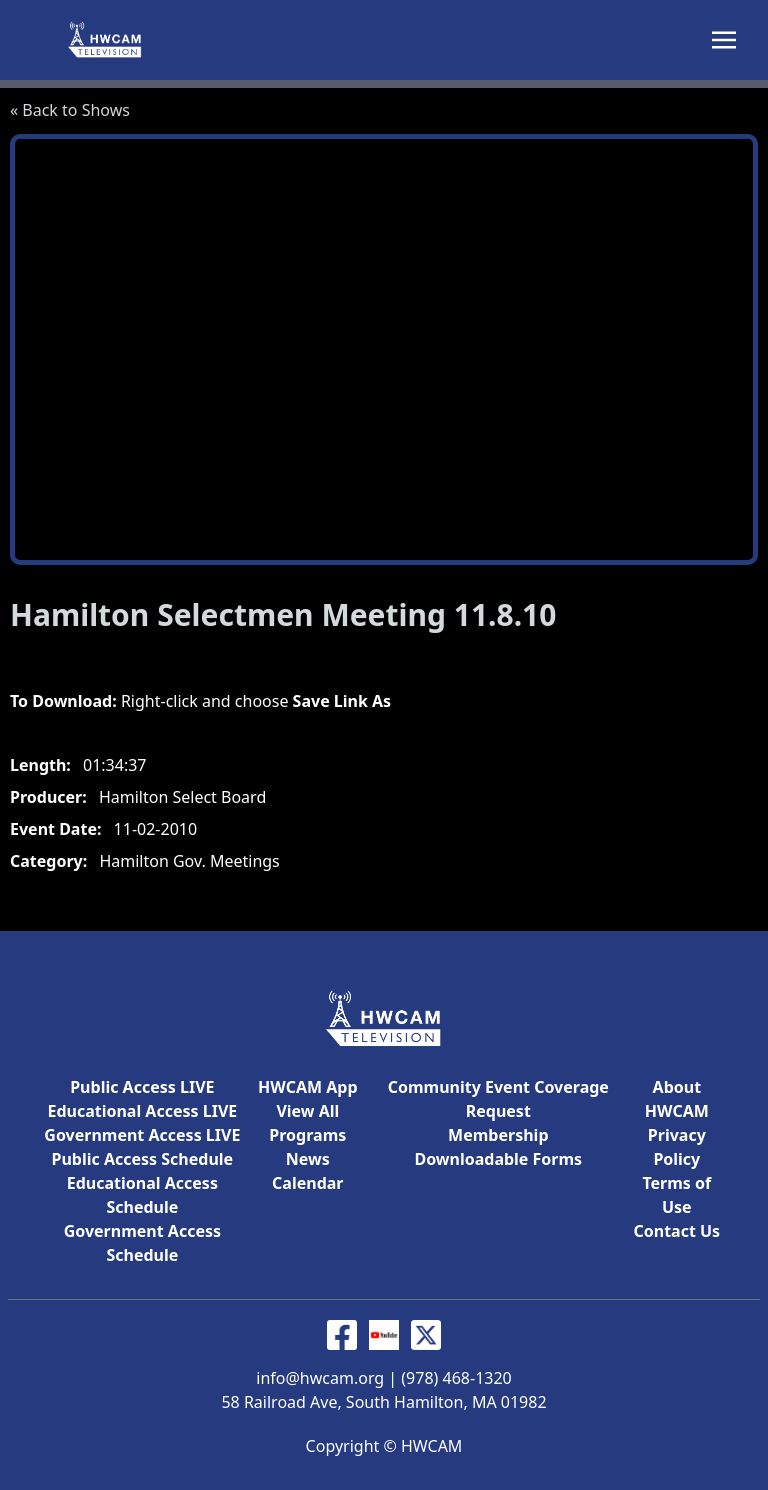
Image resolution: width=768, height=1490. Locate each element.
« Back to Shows (70, 110)
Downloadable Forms (498, 1159)
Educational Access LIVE (142, 1111)
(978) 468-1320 (456, 1378)
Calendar (307, 1183)
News (308, 1159)
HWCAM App (307, 1087)
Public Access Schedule (143, 1159)
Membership (498, 1135)
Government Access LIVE (142, 1135)
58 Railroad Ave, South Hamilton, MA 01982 (383, 1402)
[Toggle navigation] (724, 38)
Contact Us (676, 1231)
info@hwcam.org (320, 1378)
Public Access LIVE (142, 1087)
